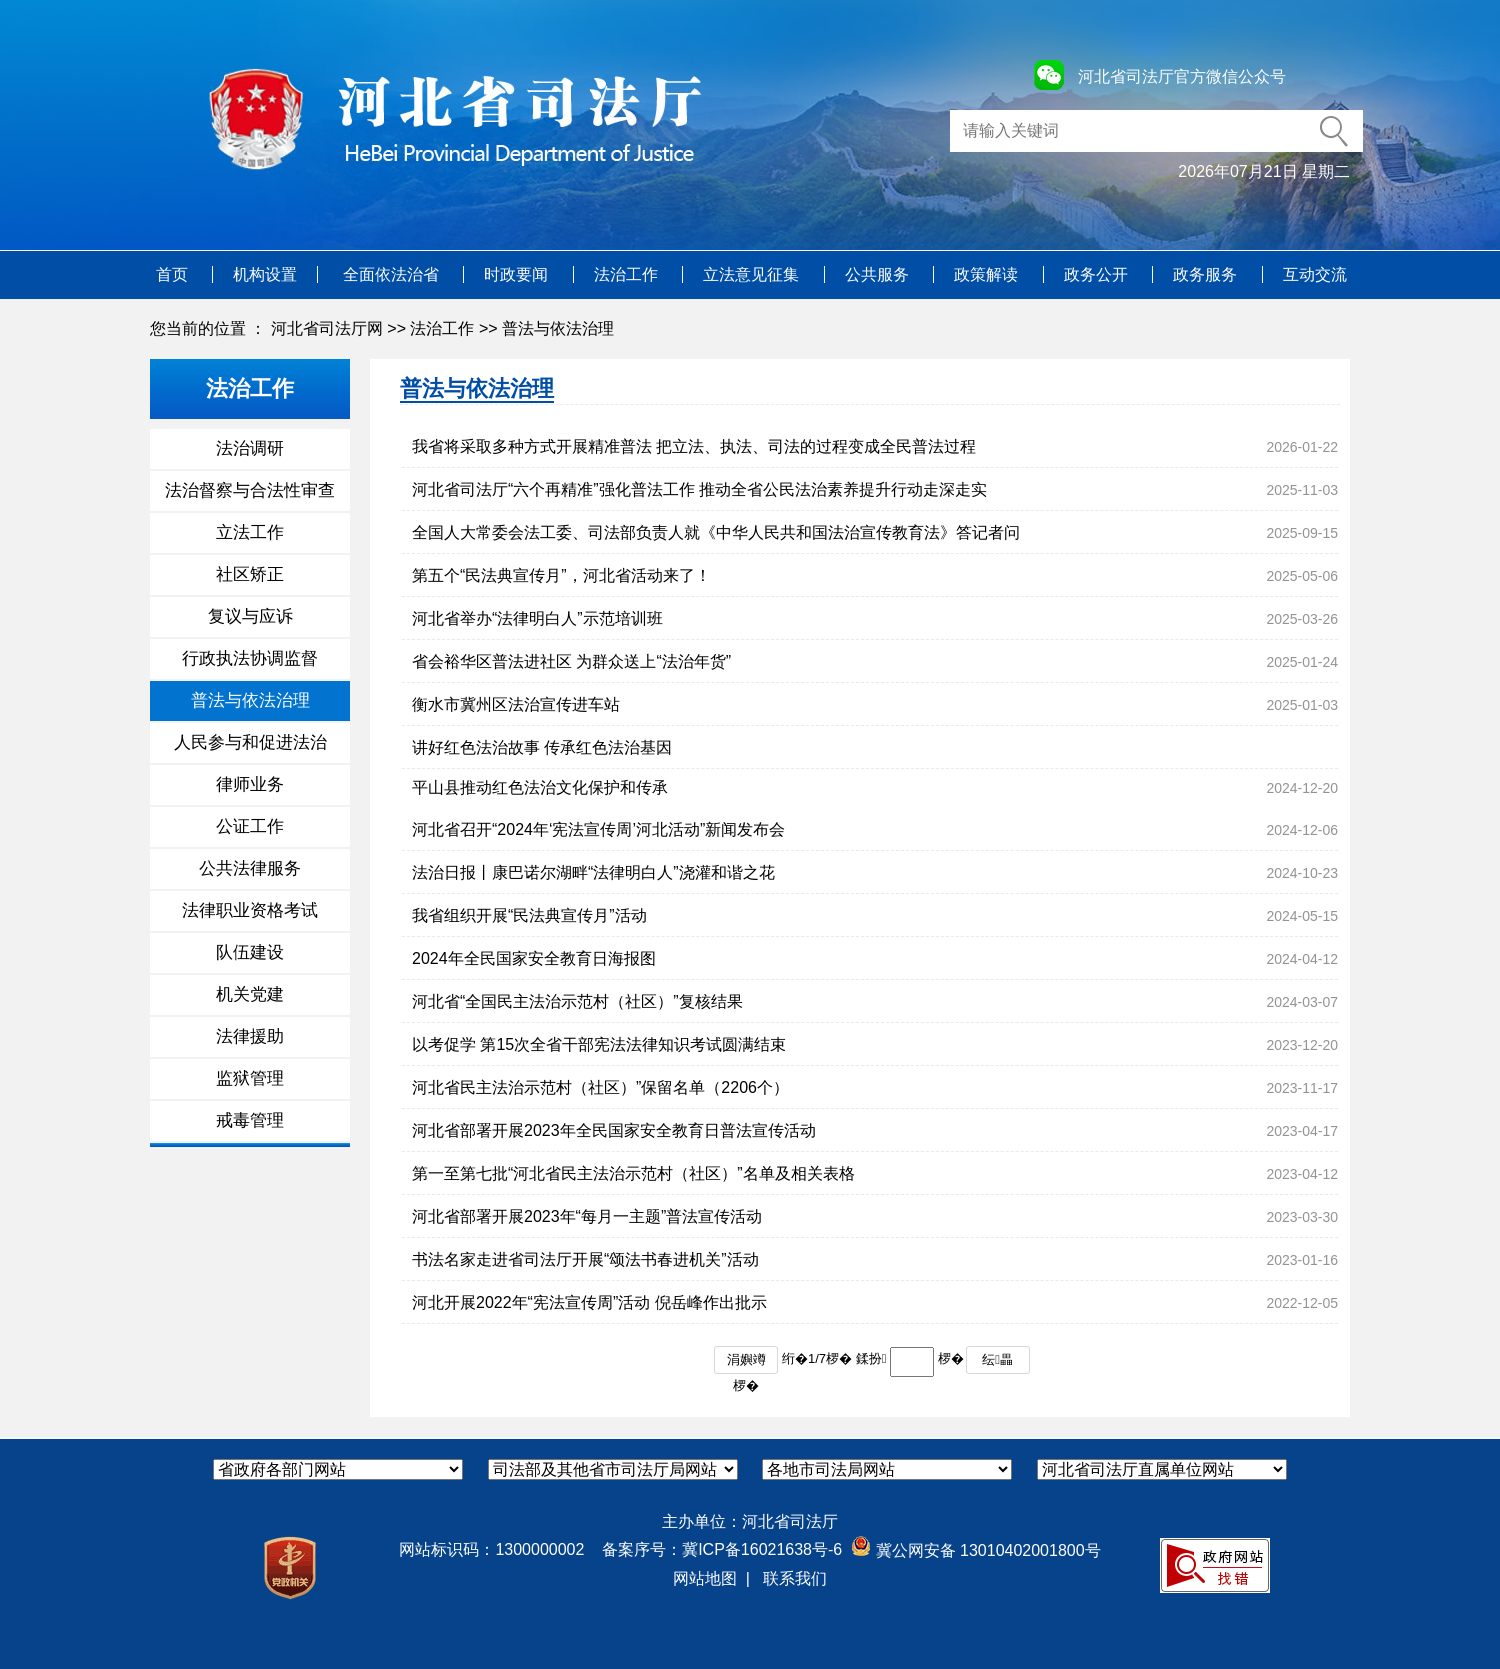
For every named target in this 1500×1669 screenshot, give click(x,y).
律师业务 (250, 784)
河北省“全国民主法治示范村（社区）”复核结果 (577, 1001)
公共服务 (879, 274)
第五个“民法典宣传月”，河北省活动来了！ (561, 575)
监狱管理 (250, 1078)
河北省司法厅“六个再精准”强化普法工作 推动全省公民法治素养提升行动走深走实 (699, 489)
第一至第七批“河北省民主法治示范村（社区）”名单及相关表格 (633, 1173)
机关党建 (250, 994)
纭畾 (997, 1359)
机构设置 (265, 274)
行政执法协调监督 (250, 658)
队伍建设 (250, 952)
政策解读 (988, 274)
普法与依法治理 (558, 328)
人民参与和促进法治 (250, 742)
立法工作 (250, 532)
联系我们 (795, 1578)
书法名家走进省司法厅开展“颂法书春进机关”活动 (585, 1259)
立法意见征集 (753, 274)
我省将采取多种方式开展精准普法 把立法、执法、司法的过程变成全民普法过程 (694, 446)
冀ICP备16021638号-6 (762, 1549)
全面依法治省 (393, 274)
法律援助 (250, 1036)
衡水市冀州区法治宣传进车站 (516, 704)
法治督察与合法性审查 (250, 490)
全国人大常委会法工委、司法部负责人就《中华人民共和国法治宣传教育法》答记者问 (716, 532)
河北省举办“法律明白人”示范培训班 (537, 618)
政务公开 (1098, 274)
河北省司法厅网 (327, 328)
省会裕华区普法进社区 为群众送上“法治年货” (571, 661)
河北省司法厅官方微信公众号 (1182, 76)
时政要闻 (518, 274)
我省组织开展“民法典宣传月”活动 (529, 915)
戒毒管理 (250, 1120)
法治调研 (250, 448)
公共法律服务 (250, 868)
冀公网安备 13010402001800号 (975, 1550)
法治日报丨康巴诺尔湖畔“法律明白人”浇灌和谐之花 (593, 872)
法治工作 (628, 274)
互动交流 (1315, 274)
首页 (174, 274)
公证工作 (250, 826)
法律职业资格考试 (250, 910)
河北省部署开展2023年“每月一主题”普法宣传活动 (587, 1216)
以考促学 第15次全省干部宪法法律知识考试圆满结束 (599, 1044)
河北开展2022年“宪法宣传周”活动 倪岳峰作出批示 (589, 1302)
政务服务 (1207, 274)
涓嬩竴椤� (746, 1363)
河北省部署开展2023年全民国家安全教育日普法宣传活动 (614, 1130)
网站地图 (705, 1578)
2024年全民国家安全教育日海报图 (534, 958)
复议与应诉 (250, 616)
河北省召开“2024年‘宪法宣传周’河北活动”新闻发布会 (598, 829)
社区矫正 (250, 574)
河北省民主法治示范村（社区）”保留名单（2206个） (600, 1087)
